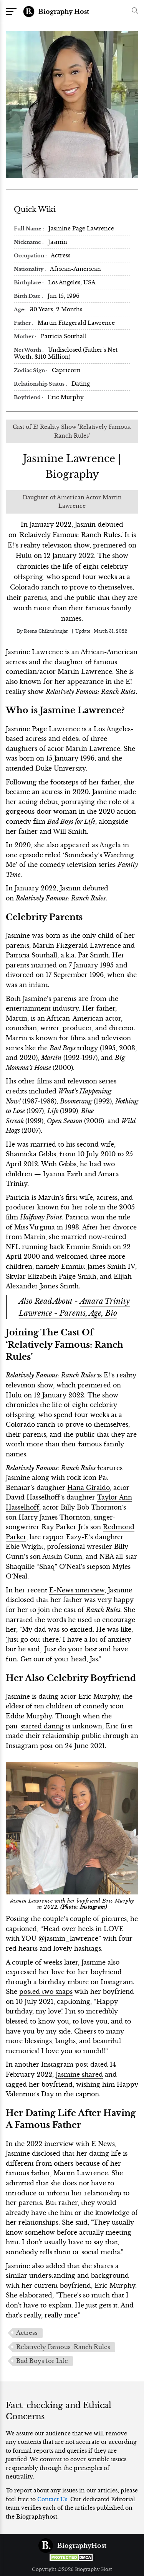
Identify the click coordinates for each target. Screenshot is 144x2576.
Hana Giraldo (88, 1487)
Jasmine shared (79, 2074)
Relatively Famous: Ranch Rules (63, 2347)
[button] (133, 11)
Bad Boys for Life (42, 2361)
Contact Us (52, 2499)
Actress (27, 2332)
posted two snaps (46, 1991)
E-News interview (76, 1590)
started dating (42, 1726)
